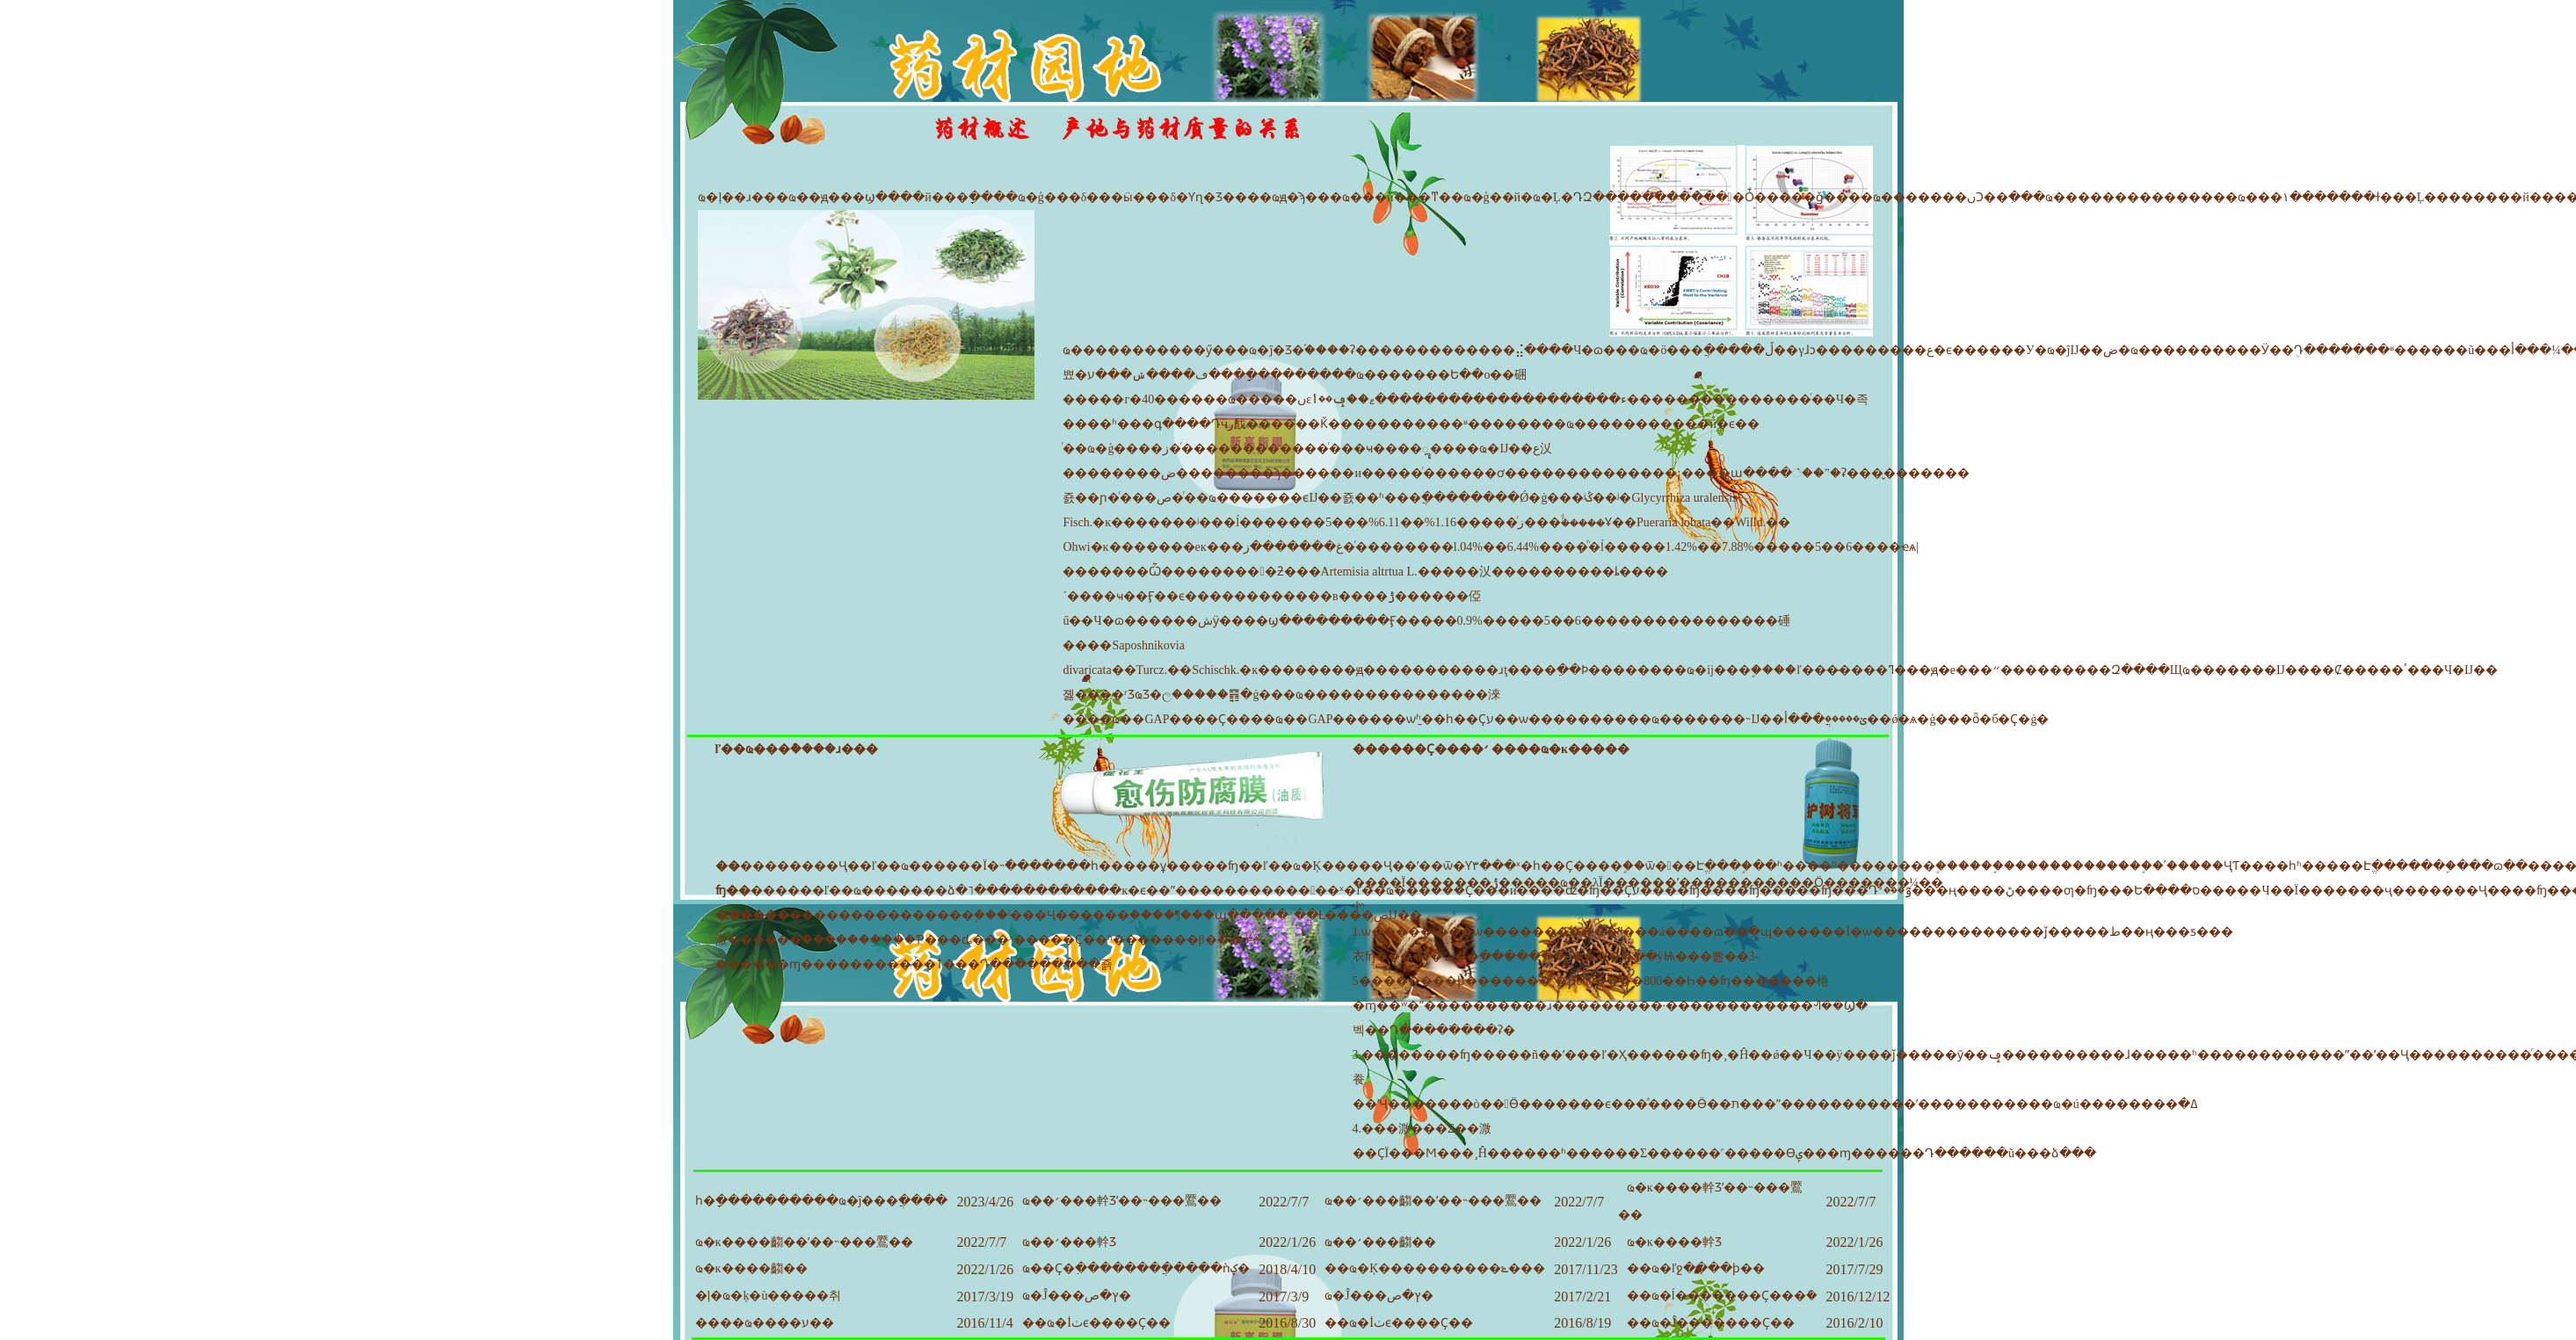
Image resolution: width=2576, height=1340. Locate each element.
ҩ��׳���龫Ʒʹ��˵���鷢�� (1122, 1200)
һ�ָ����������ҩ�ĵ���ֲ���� (821, 1200)
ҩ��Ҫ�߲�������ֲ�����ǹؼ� (1136, 1268)
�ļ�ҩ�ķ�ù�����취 (768, 1295)
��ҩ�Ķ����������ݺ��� (1434, 1268)
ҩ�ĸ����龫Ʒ (1674, 1242)
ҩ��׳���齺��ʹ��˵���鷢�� (1433, 1200)
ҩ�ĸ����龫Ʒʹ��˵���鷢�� (1710, 1201)
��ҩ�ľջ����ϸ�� (1696, 1268)
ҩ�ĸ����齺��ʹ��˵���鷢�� (804, 1242)
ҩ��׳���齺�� (1380, 1242)
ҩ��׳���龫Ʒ (1069, 1242)
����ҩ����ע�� (764, 1322)
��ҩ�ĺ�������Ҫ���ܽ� (1722, 1295)
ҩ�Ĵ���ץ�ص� (1076, 1295)
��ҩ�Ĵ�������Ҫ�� (1711, 1322)
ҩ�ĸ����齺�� (751, 1268)
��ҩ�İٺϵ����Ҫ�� (1096, 1322)
